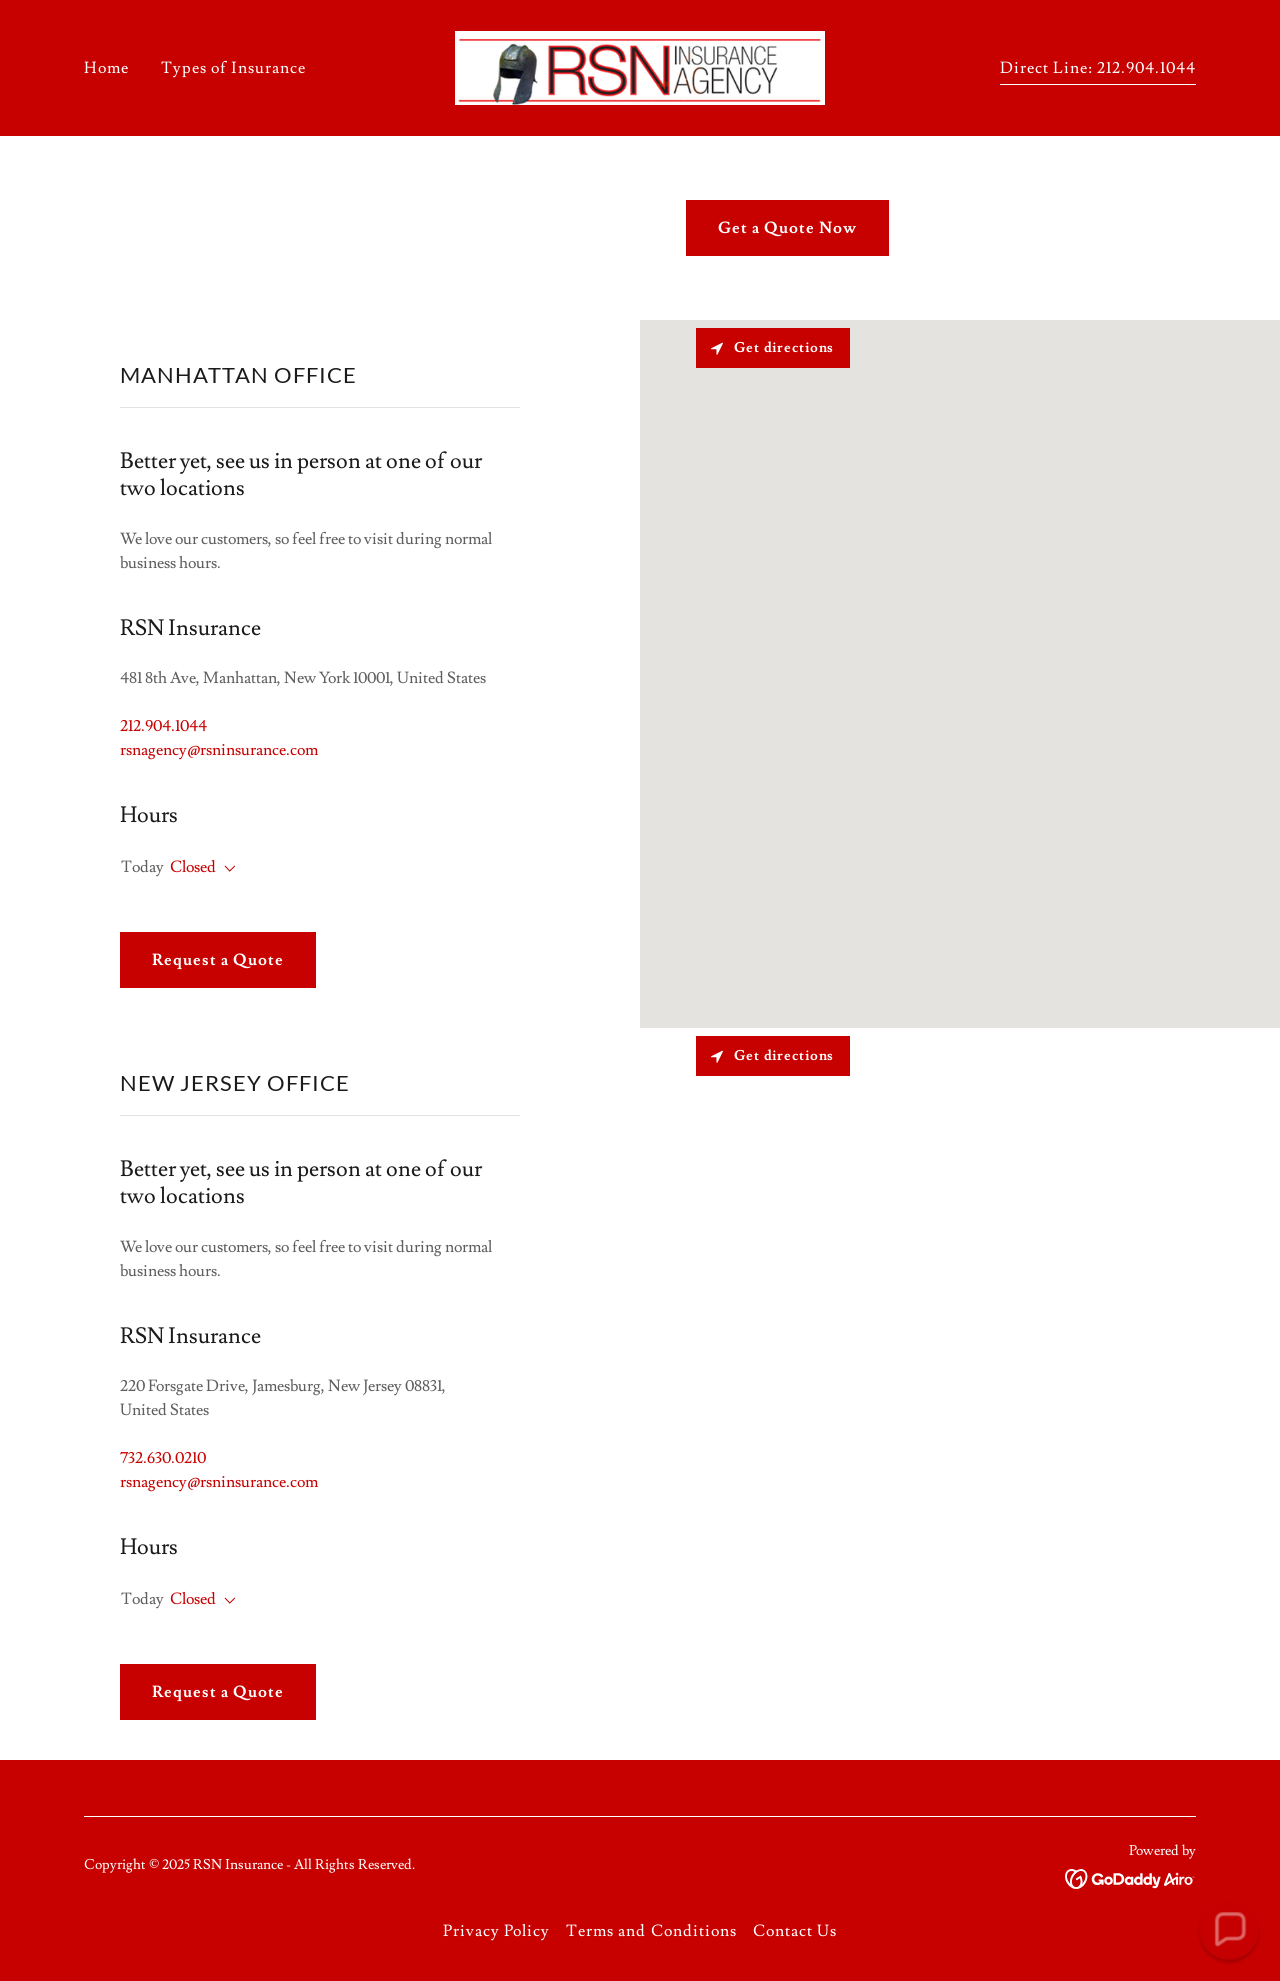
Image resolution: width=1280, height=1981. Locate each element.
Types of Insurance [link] (233, 68)
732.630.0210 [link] (163, 1458)
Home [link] (106, 68)
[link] (640, 64)
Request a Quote (218, 960)
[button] (226, 869)
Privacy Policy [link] (496, 1931)
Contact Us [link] (795, 1931)
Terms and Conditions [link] (651, 1931)
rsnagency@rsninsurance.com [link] (219, 750)
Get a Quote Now (787, 228)
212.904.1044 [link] (163, 726)
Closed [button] (193, 867)
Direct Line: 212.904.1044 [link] (1098, 68)
